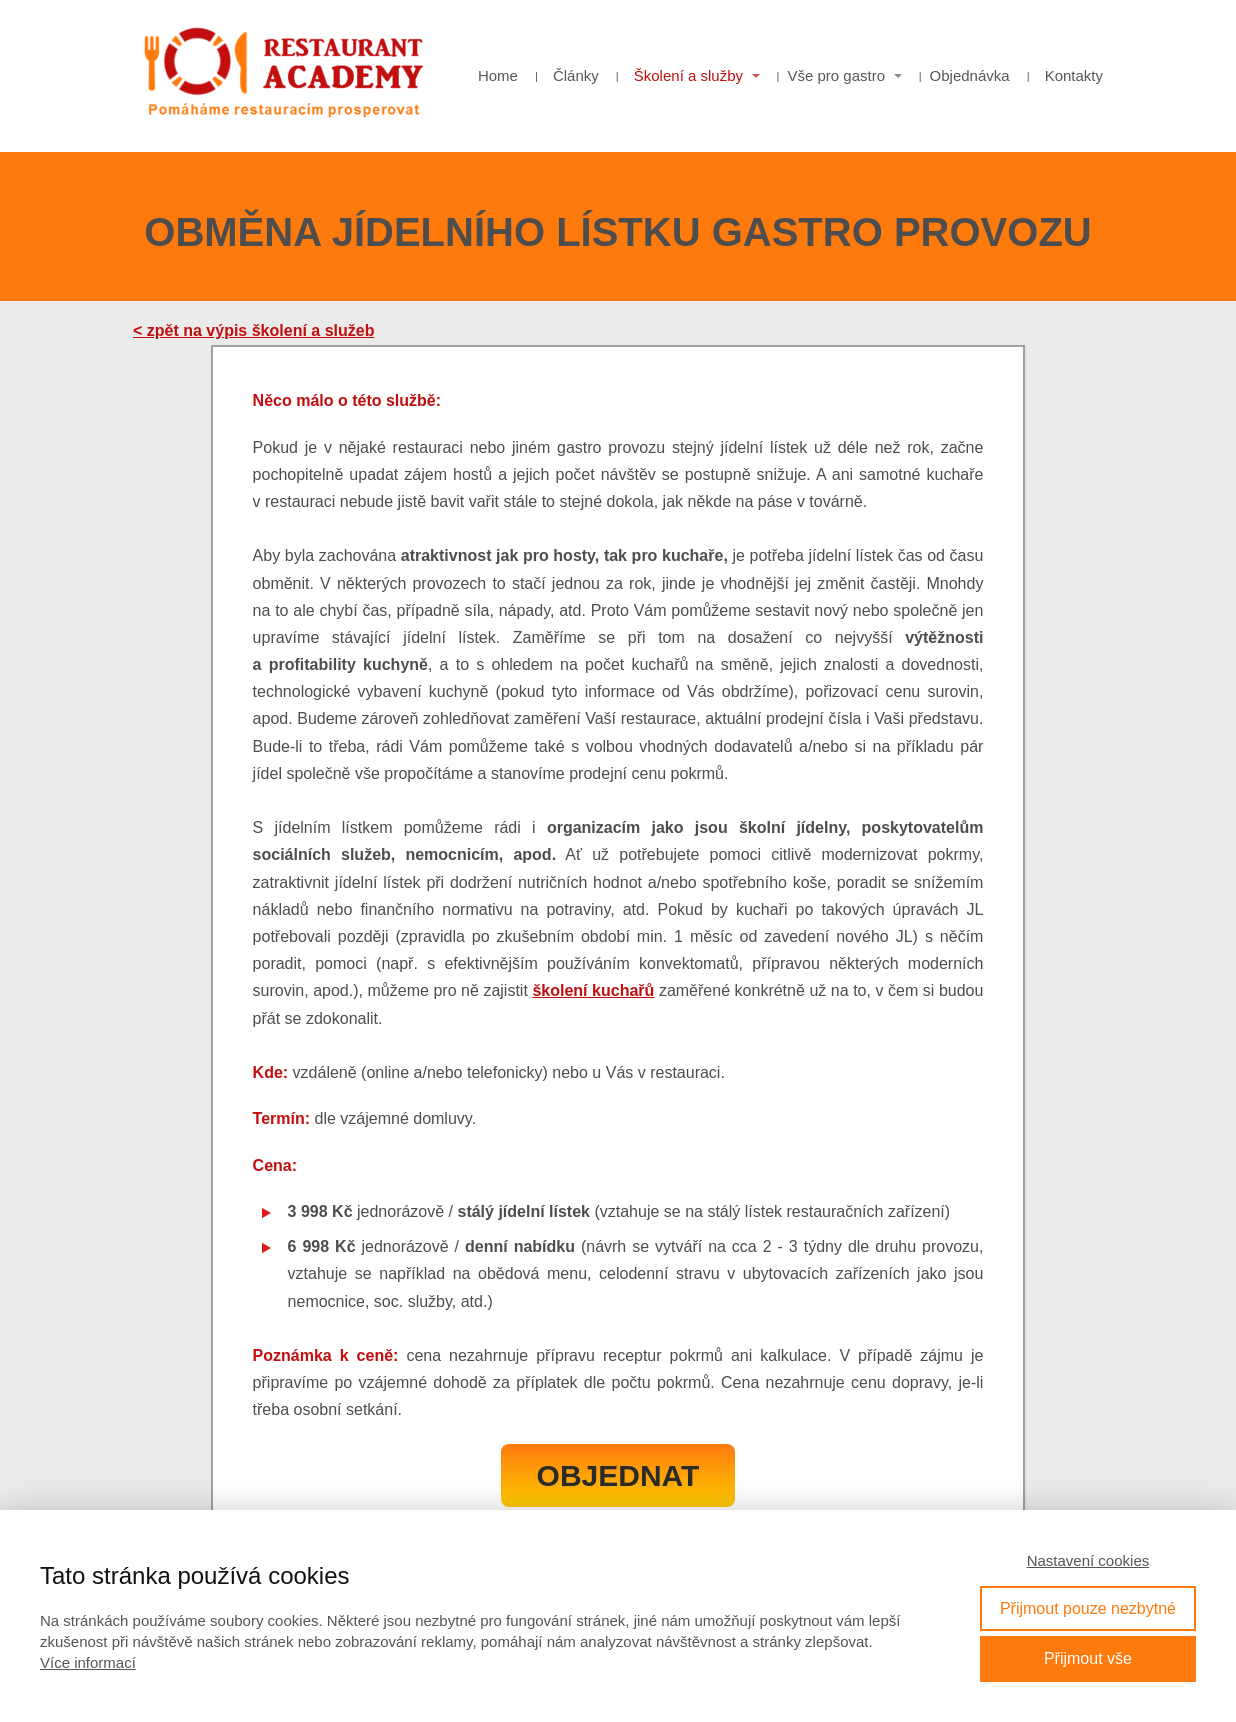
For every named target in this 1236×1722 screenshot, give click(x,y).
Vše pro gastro (837, 75)
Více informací (88, 1662)
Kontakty (1074, 75)
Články (576, 75)
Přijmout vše (1088, 1658)
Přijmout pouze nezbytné (1088, 1608)
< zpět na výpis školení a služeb (253, 330)
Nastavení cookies (1088, 1560)
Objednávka (970, 75)
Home (498, 75)
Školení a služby (688, 75)
